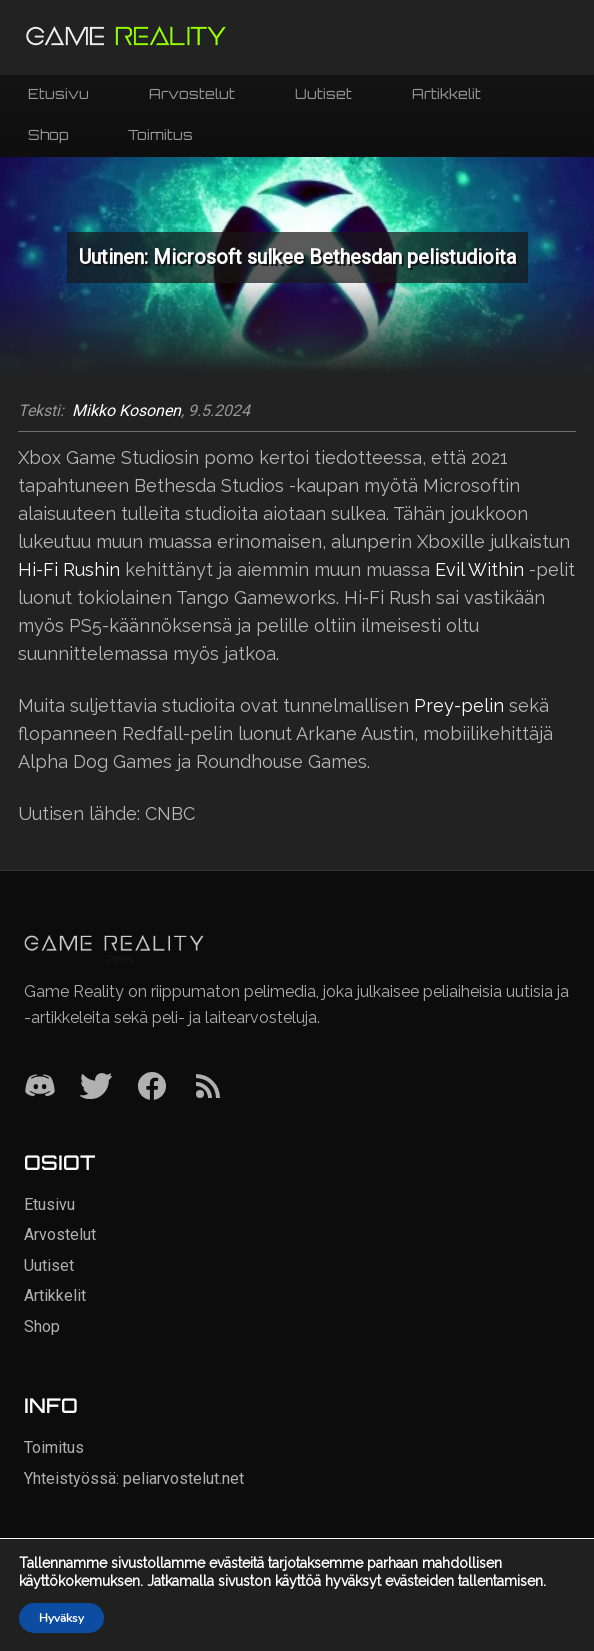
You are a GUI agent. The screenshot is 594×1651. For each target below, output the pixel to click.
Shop (48, 134)
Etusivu (58, 93)
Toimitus (160, 134)
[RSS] (208, 1087)
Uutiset (323, 93)
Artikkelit (446, 93)
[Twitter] (96, 1087)
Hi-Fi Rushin (69, 569)
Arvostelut (192, 93)
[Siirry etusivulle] (126, 37)
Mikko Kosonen (126, 411)
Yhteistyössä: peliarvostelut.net (134, 1478)
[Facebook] (152, 1087)
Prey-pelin (459, 705)
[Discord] (40, 1087)
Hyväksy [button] (61, 1618)
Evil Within (479, 569)
